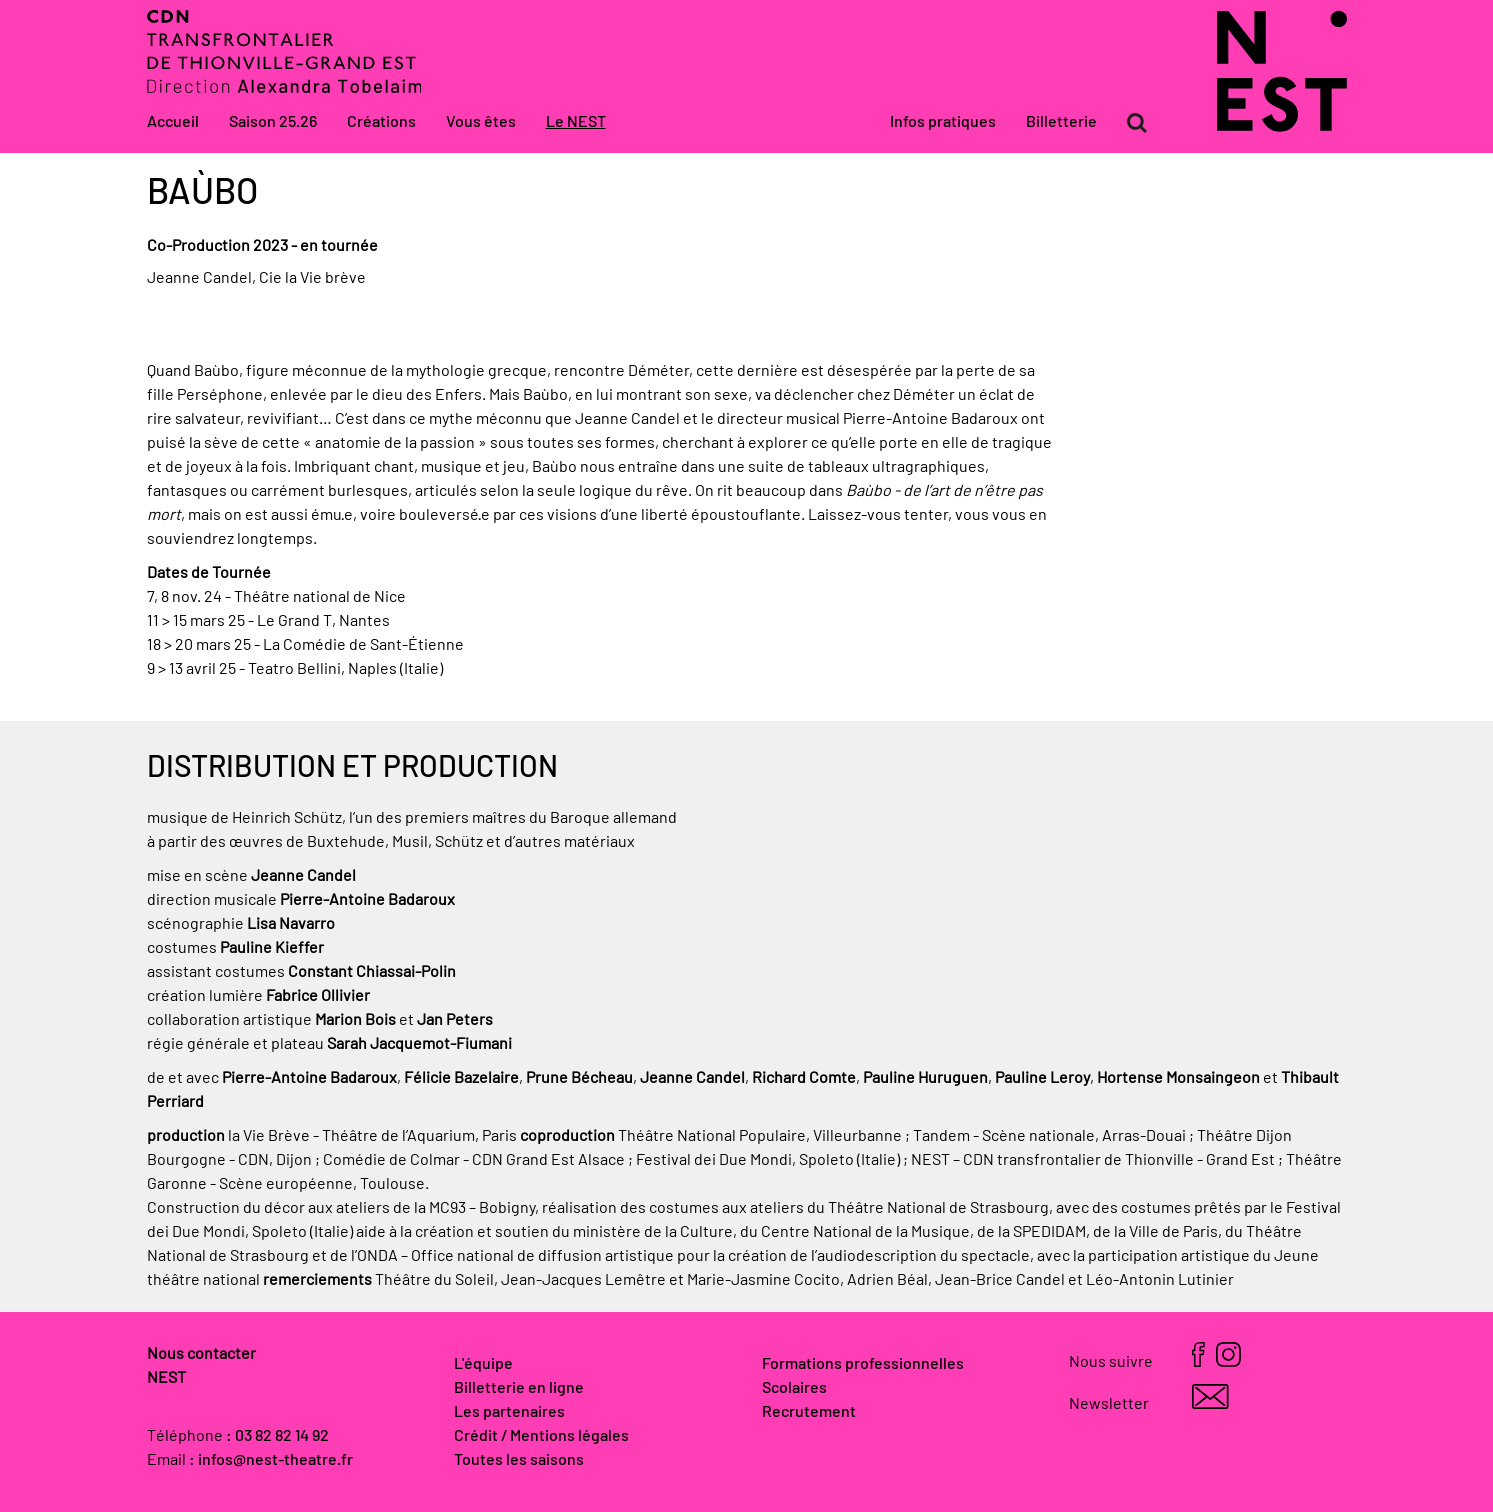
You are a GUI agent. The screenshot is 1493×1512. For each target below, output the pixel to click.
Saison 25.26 (273, 122)
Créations (381, 122)
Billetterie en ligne (519, 1388)
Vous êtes (481, 122)
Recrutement (809, 1412)
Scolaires (794, 1388)
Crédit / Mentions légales (541, 1436)
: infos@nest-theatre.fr (271, 1460)
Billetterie (1061, 122)
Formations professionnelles (863, 1364)
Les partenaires (509, 1412)
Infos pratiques (943, 122)
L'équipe (483, 1364)
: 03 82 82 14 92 (277, 1436)
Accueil (173, 122)
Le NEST (576, 122)
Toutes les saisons (519, 1460)
